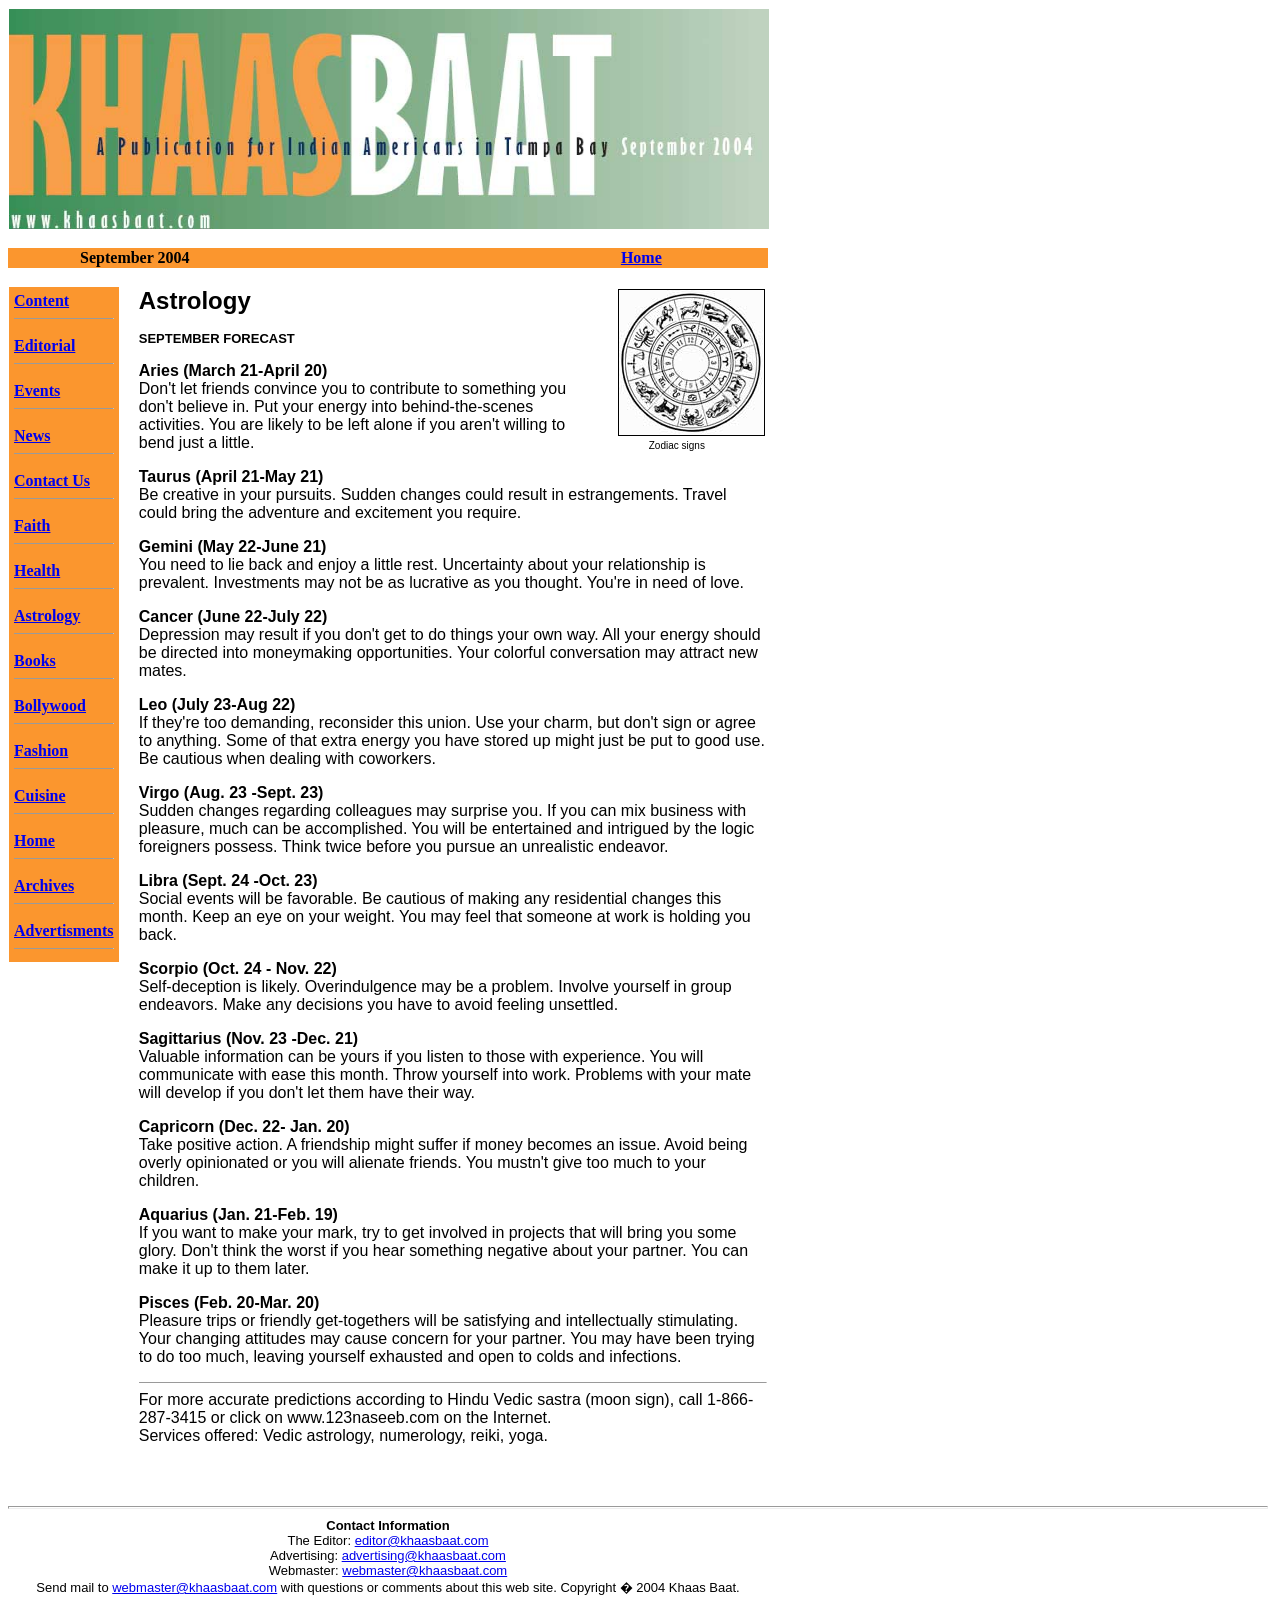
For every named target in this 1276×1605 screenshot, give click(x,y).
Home (641, 257)
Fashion (41, 750)
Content (41, 300)
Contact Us (52, 480)
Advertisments (64, 930)
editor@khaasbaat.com (422, 1540)
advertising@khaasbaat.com (424, 1555)
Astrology (47, 615)
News (32, 435)
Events (37, 390)
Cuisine (40, 795)
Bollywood (50, 705)
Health (37, 570)
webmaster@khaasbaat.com (424, 1570)
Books (35, 660)
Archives (44, 885)
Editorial (44, 345)
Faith (32, 525)
